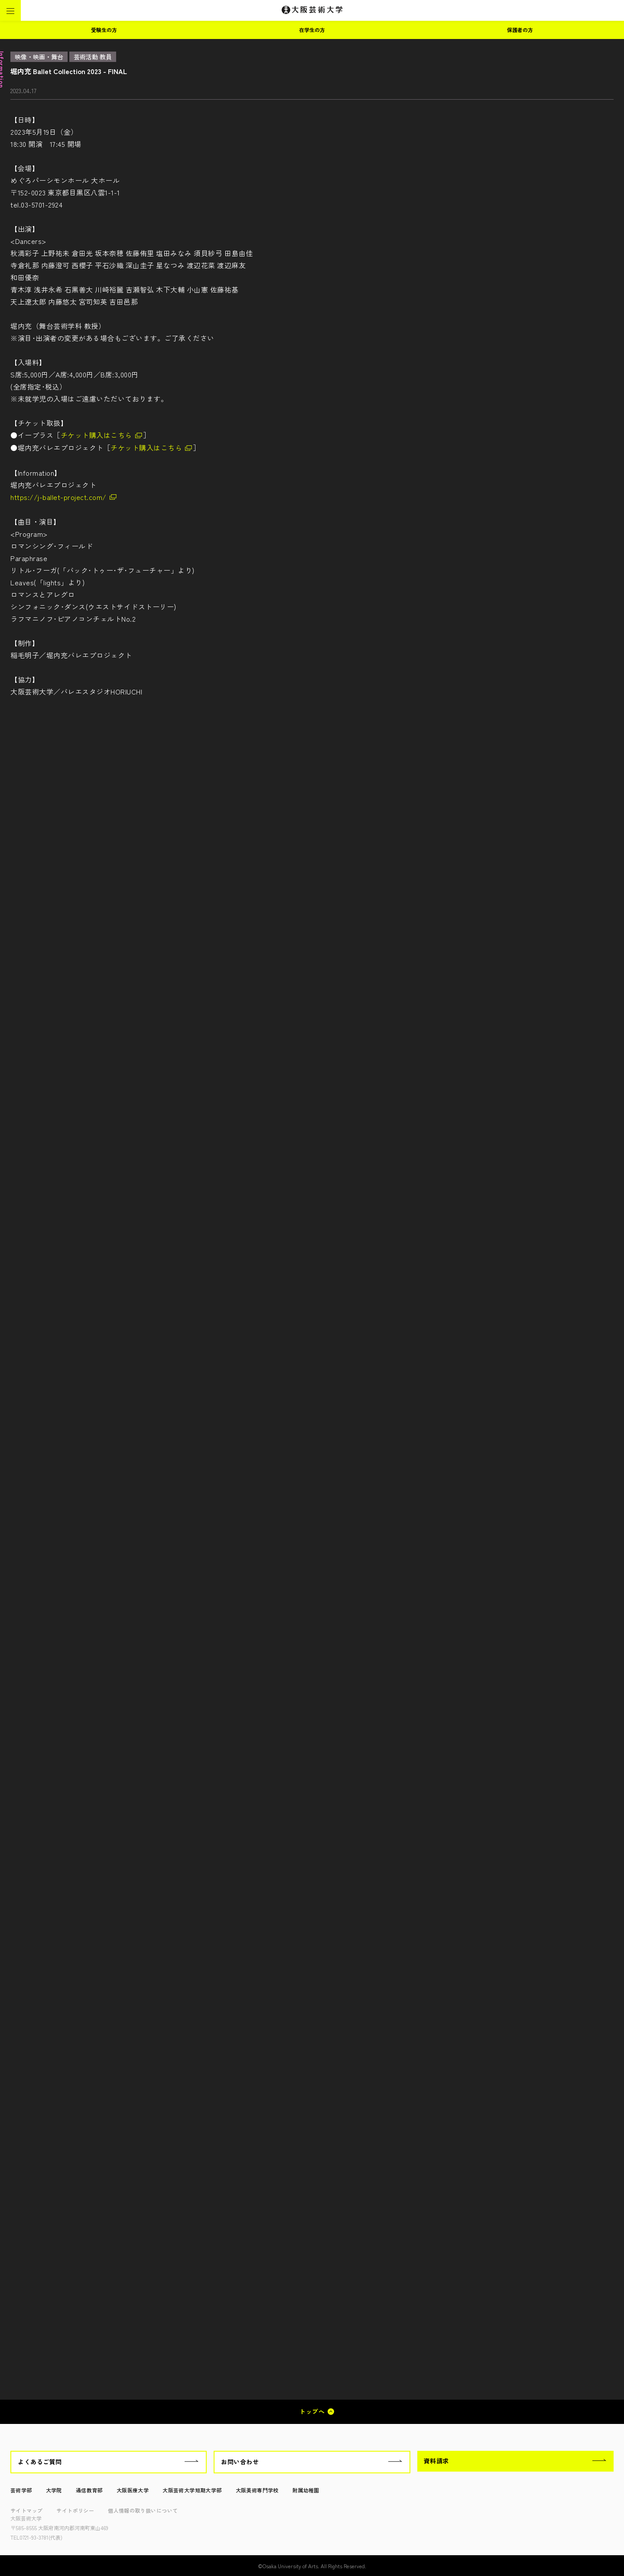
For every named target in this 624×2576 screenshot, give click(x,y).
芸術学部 (21, 2490)
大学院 (54, 2490)
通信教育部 (89, 2490)
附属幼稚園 (305, 2490)
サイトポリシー (75, 2510)
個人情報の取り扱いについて (143, 2510)
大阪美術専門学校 (257, 2490)
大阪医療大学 (133, 2490)
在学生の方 (312, 29)
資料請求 (436, 2460)
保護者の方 (520, 29)
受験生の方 (104, 29)
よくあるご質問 (40, 2461)
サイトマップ (26, 2510)
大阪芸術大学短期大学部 (191, 2490)
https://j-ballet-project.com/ (58, 497)
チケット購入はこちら (96, 435)
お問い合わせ (240, 2461)
